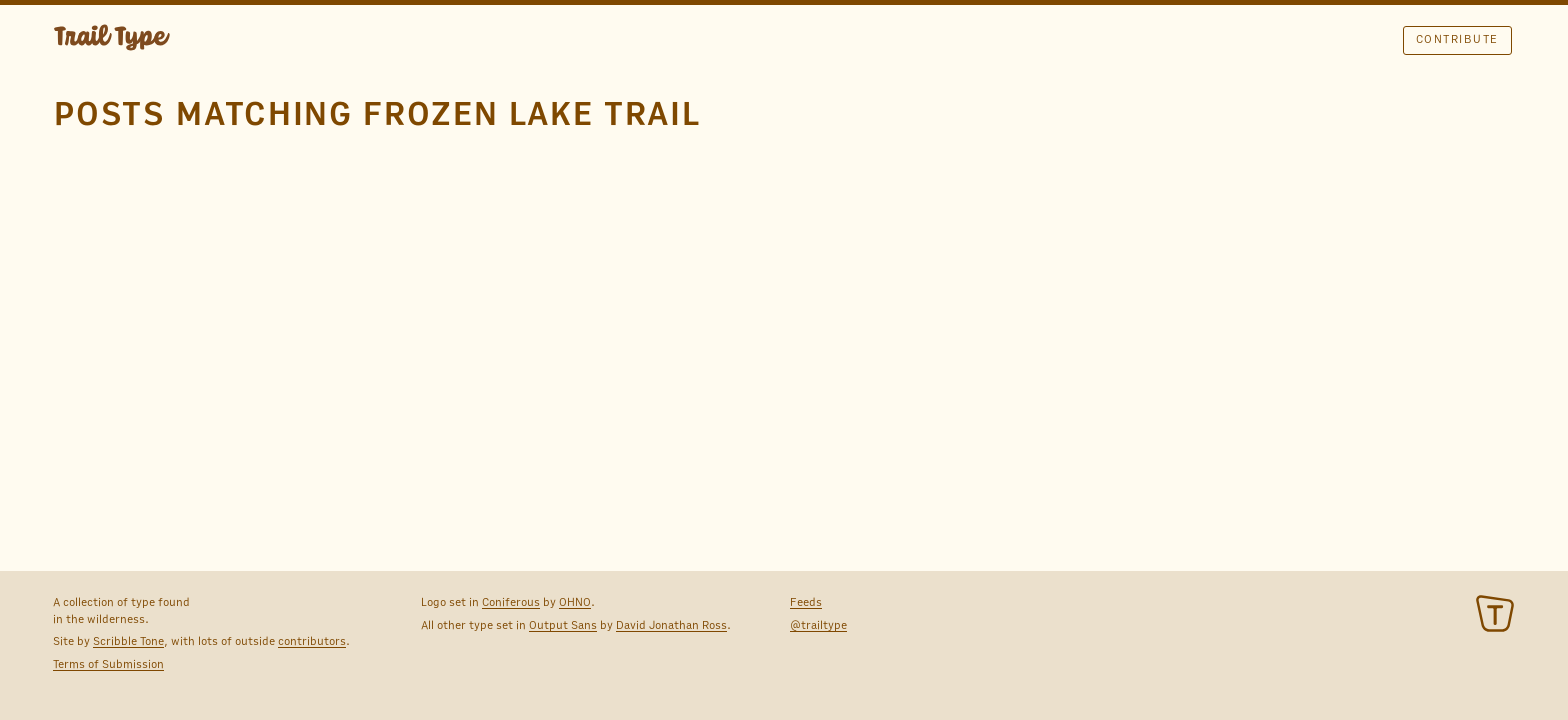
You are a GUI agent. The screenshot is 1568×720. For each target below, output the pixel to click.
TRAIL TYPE (112, 40)
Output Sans (563, 625)
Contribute (1457, 39)
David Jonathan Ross (671, 625)
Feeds (806, 602)
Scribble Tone (128, 641)
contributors (312, 641)
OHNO (575, 602)
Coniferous (511, 602)
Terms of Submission (108, 664)
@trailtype (818, 625)
